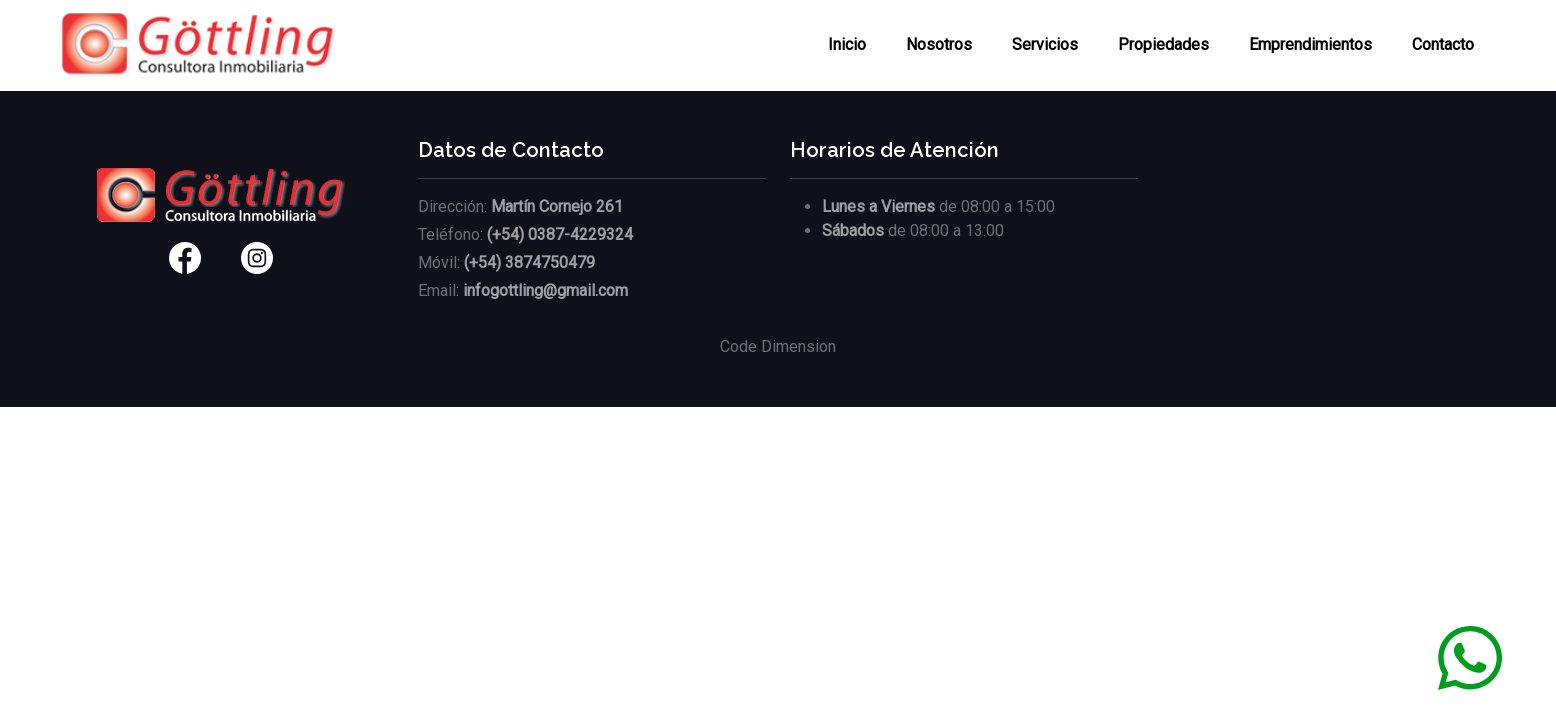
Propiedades (1163, 44)
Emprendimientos (1310, 44)
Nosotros (939, 44)
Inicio (847, 44)
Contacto (1443, 44)
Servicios (1045, 44)
